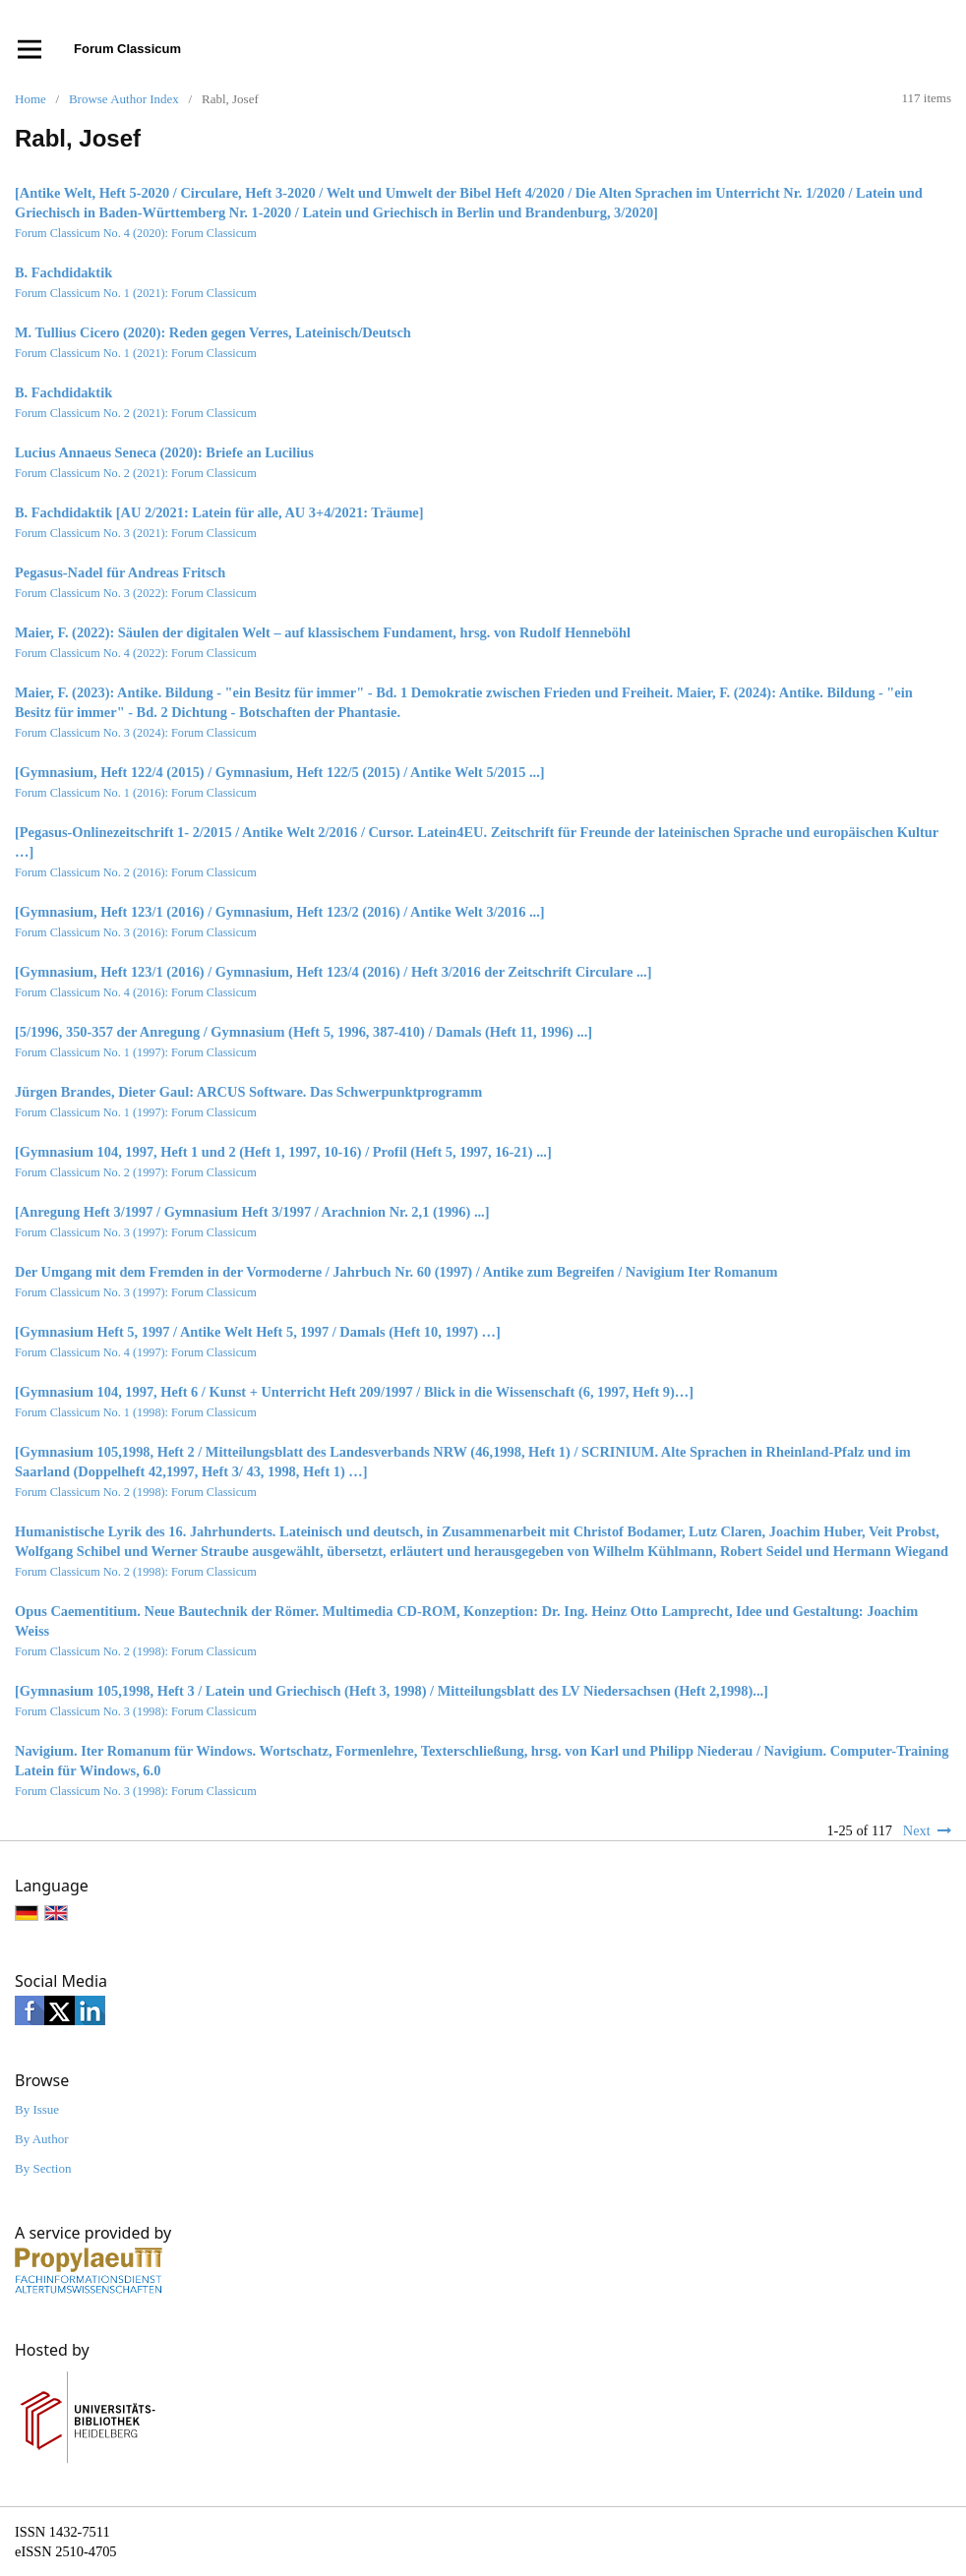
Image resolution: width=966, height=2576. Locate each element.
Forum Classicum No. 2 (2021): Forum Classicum (136, 413)
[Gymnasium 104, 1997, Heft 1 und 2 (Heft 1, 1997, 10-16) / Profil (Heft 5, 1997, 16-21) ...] (283, 1152)
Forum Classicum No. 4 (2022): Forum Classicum (136, 653)
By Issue (37, 2109)
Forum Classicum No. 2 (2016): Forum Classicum (136, 872)
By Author (42, 2138)
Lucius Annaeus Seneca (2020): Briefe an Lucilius (164, 452)
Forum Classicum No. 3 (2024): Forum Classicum (136, 733)
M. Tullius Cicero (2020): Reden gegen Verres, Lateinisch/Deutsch (213, 332)
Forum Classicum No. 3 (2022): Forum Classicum (136, 593)
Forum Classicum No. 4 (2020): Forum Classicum (136, 233)
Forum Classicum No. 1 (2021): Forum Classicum (136, 293)
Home (30, 98)
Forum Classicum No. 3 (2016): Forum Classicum (136, 932)
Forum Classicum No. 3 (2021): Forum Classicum (136, 533)
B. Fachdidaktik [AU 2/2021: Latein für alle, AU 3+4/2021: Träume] (219, 512)
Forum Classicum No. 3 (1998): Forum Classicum (136, 1711)
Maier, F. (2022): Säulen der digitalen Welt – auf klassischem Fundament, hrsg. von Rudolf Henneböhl (323, 632)
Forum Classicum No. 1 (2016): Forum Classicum (136, 793)
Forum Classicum (127, 48)
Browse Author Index (124, 98)
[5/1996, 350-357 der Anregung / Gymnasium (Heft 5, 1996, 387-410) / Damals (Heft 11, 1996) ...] (303, 1032)
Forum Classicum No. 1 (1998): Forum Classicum (136, 1412)
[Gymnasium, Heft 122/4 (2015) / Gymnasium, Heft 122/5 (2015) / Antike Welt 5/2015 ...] (280, 772)
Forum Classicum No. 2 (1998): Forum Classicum (136, 1492)
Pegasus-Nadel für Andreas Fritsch (120, 572)
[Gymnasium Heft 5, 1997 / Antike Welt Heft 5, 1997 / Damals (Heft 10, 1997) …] (258, 1332)
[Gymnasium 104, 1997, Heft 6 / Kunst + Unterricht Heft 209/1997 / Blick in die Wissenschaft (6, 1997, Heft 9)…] (354, 1392)
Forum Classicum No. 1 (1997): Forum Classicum (136, 1052)
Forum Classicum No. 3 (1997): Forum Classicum (136, 1232)
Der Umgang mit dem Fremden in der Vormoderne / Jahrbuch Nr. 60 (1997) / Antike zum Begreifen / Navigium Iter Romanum (396, 1272)
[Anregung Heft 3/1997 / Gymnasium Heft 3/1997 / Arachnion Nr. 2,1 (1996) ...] (252, 1212)
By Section (43, 2168)
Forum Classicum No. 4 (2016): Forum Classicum (136, 992)
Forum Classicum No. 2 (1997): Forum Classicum (136, 1172)
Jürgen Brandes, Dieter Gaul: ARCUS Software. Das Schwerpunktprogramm (248, 1092)
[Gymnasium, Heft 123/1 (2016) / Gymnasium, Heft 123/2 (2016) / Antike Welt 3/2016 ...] (280, 912)
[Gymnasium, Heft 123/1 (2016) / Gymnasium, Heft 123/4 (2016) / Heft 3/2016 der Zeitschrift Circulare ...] (333, 972)
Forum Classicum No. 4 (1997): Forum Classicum (136, 1352)
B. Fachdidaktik (63, 272)
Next (917, 1830)
